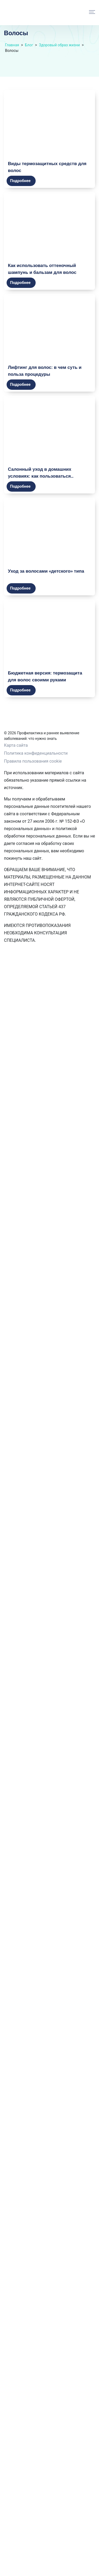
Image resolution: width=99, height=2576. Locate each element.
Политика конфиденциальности (36, 753)
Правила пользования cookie (33, 761)
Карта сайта (16, 745)
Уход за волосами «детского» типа (46, 571)
